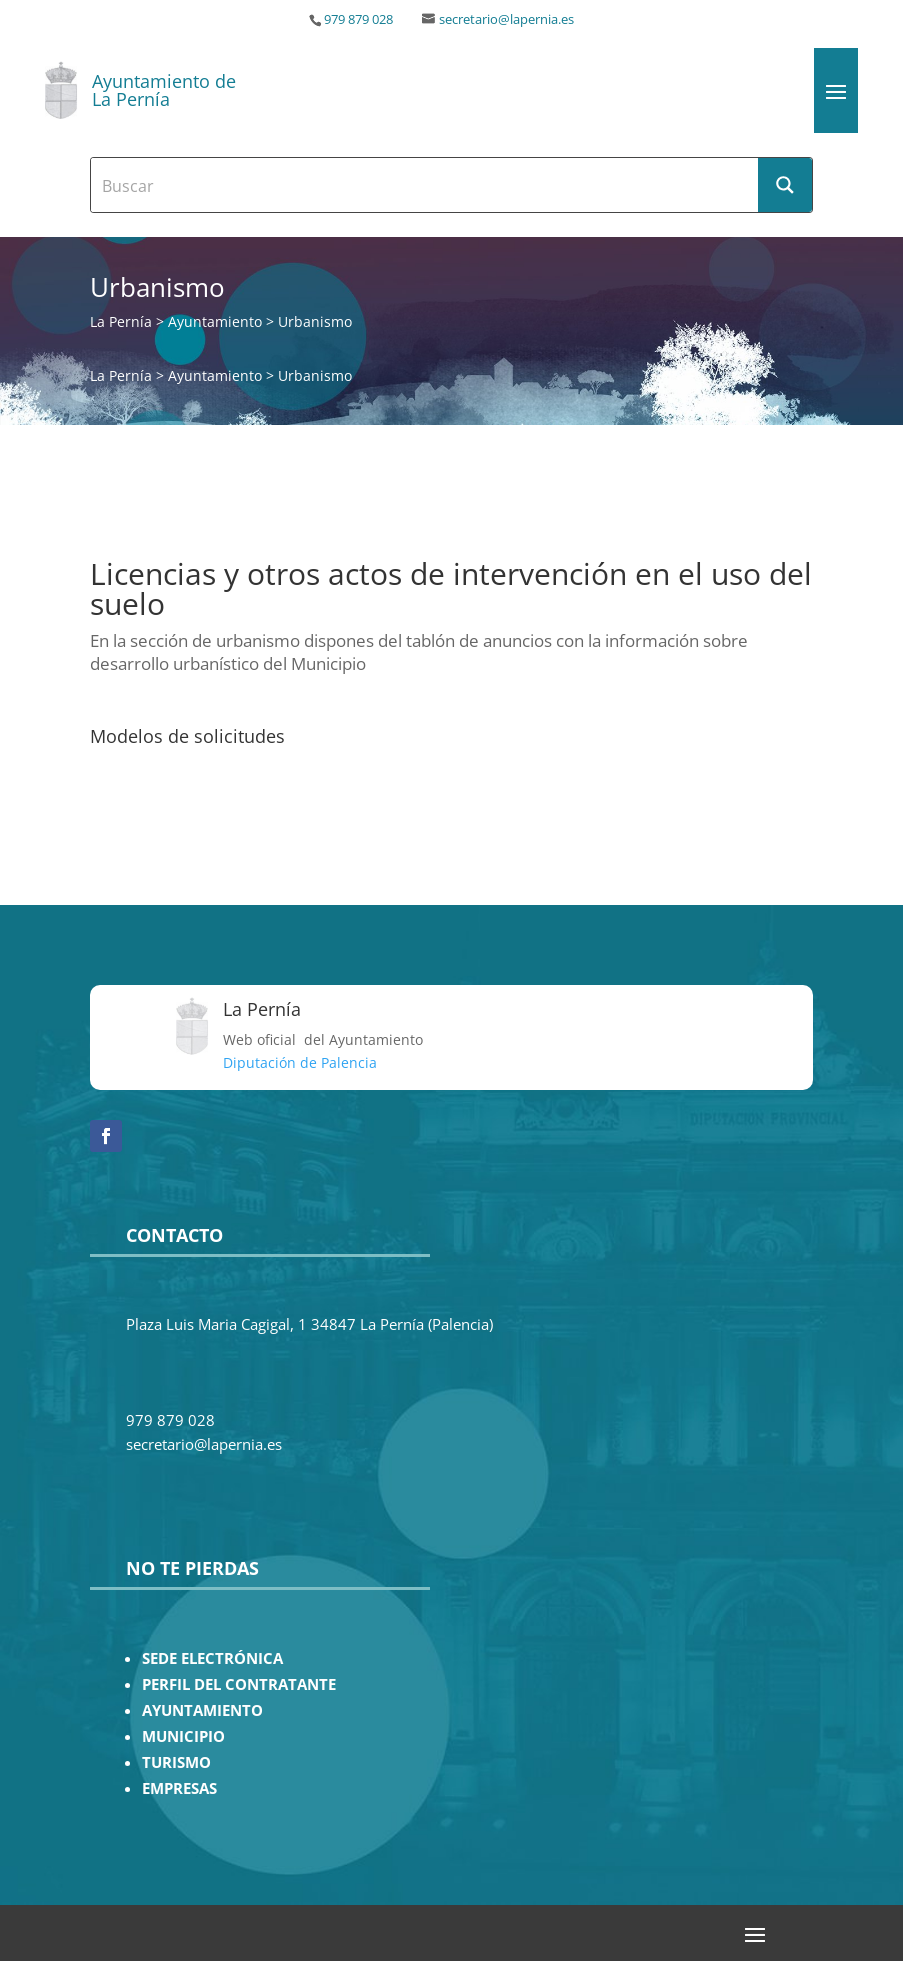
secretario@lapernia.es (506, 19)
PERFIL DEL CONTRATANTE (239, 1684)
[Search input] (425, 185)
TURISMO (176, 1762)
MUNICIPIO (183, 1736)
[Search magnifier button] (785, 185)
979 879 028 (358, 19)
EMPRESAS (179, 1788)
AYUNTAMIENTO (202, 1710)
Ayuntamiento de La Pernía (164, 90)
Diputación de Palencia (300, 1062)
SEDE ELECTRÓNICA (212, 1658)
